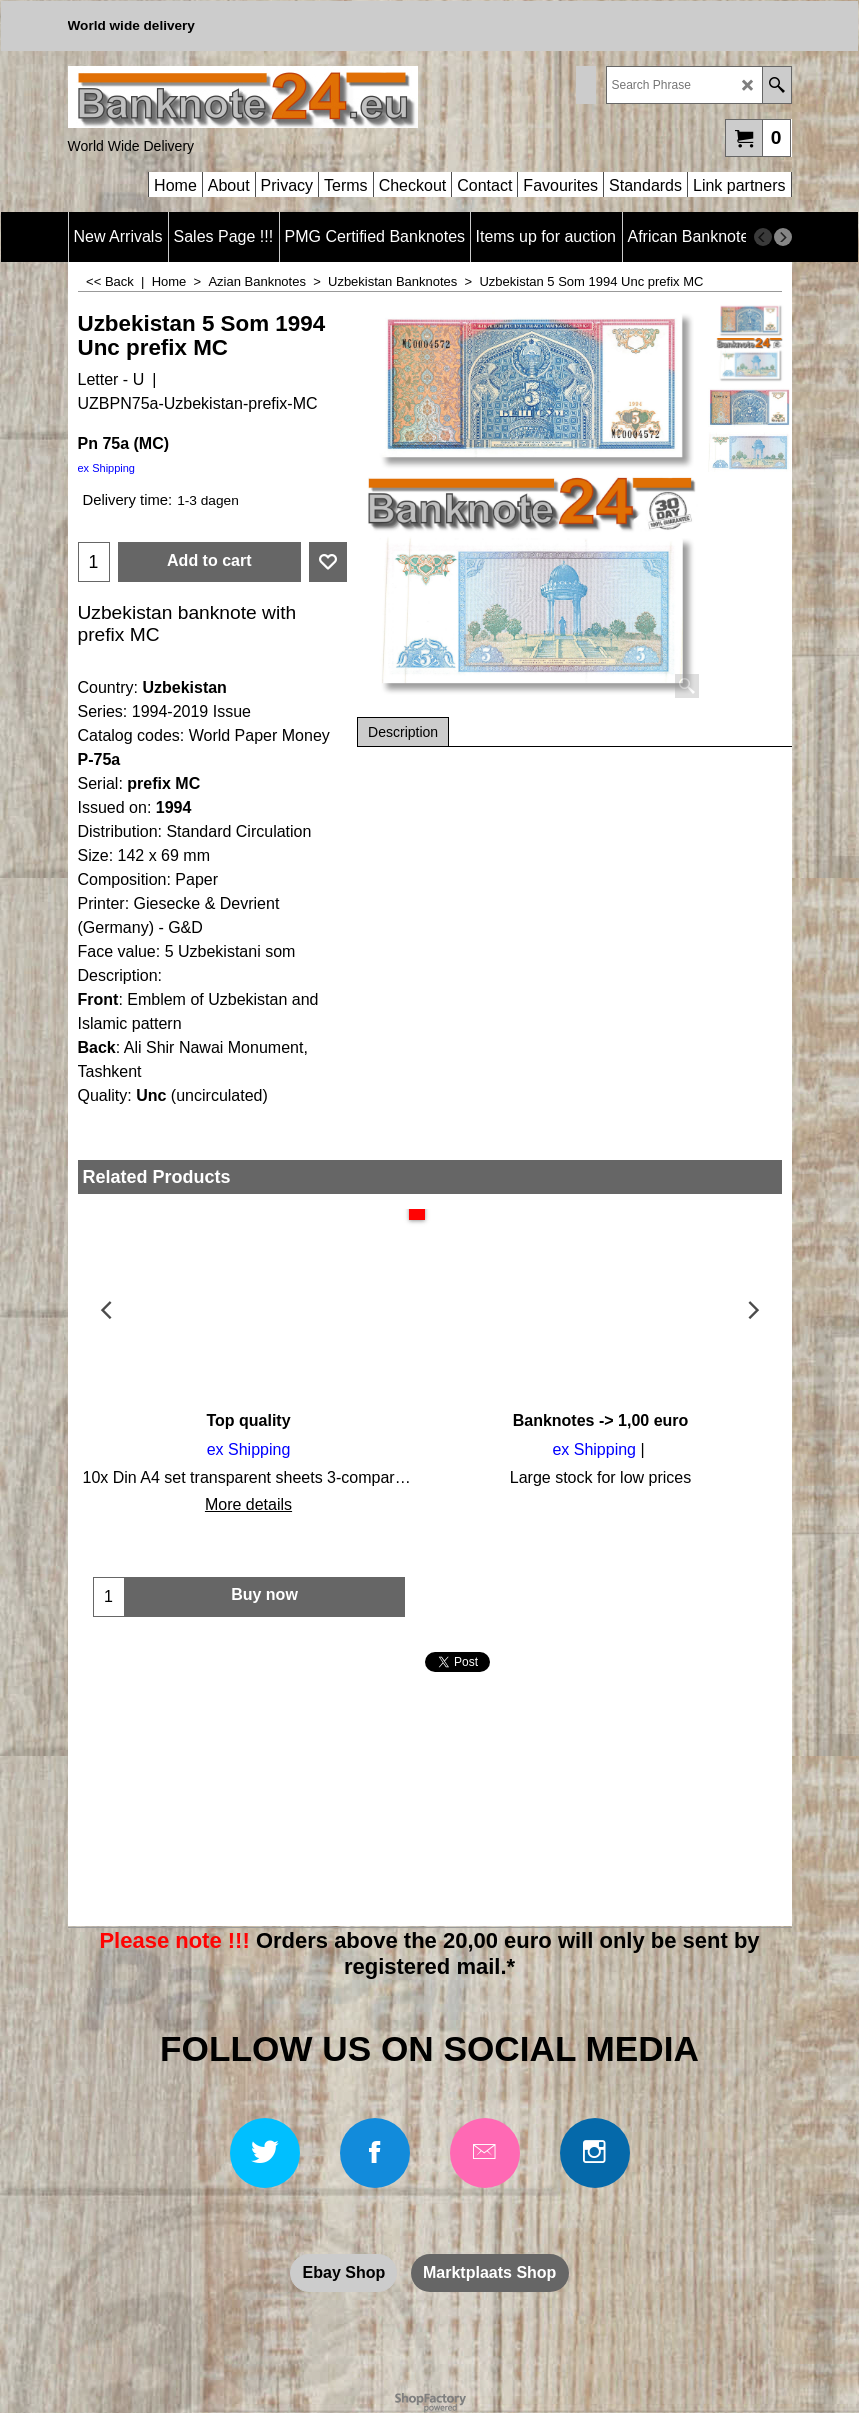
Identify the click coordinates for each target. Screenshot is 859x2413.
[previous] (763, 237)
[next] (783, 237)
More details (248, 1504)
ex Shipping (107, 468)
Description (403, 732)
